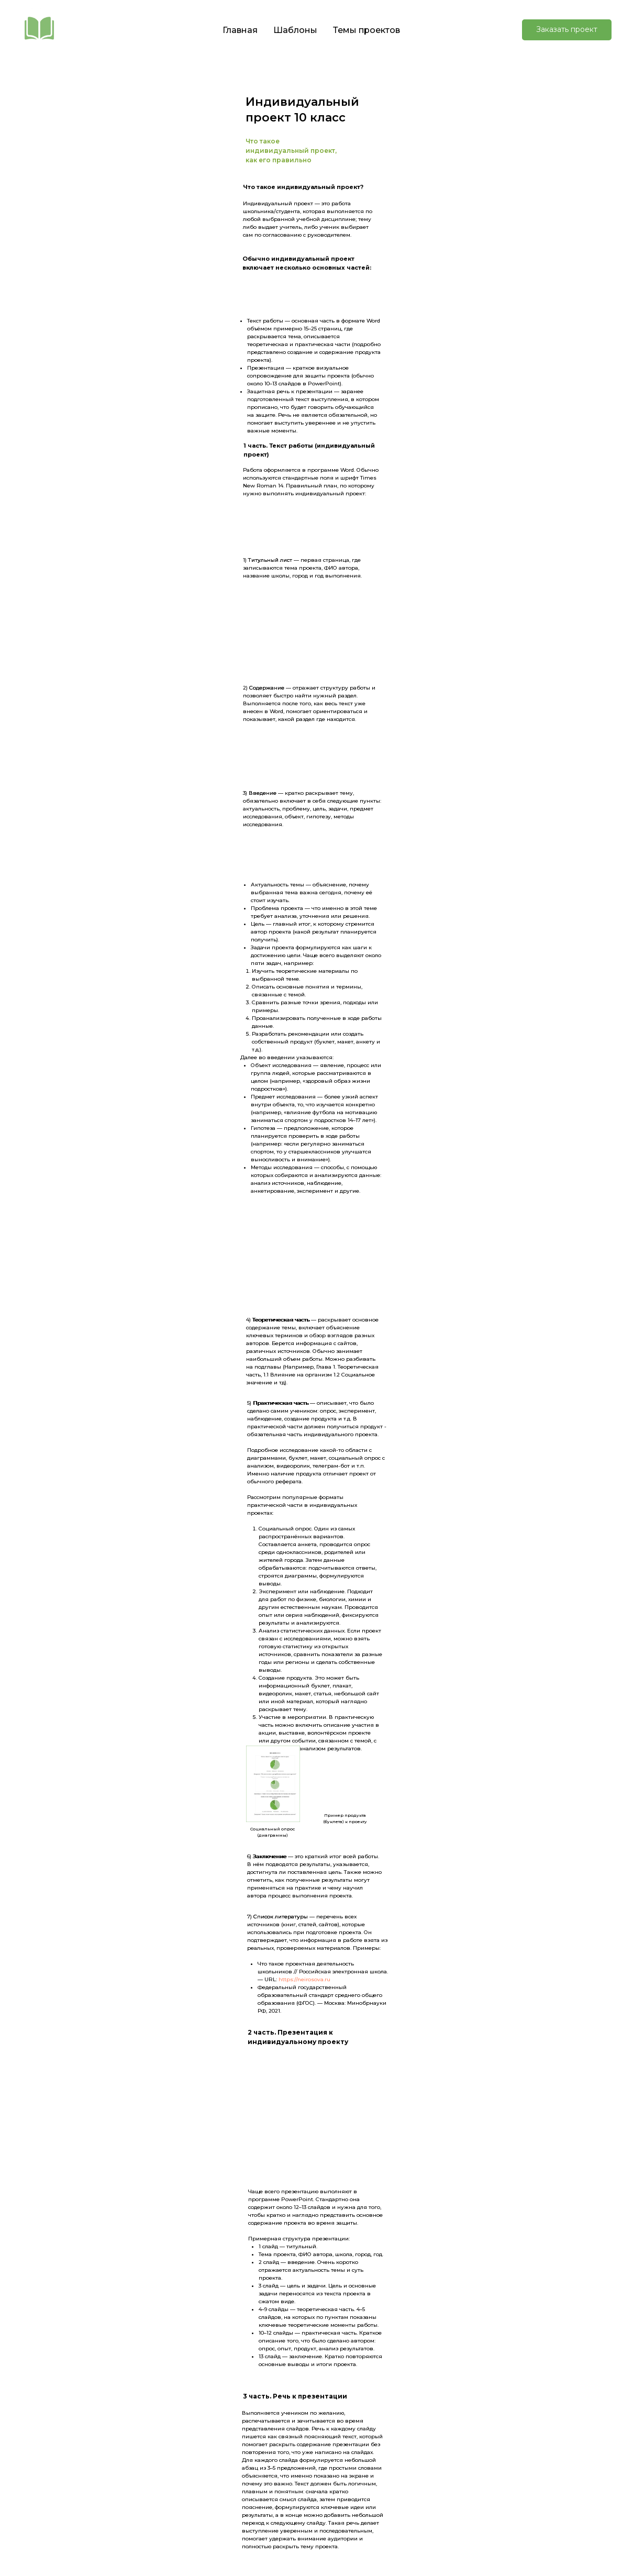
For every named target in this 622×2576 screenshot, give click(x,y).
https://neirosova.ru (304, 1979)
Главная (240, 30)
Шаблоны (295, 30)
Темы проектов (366, 30)
